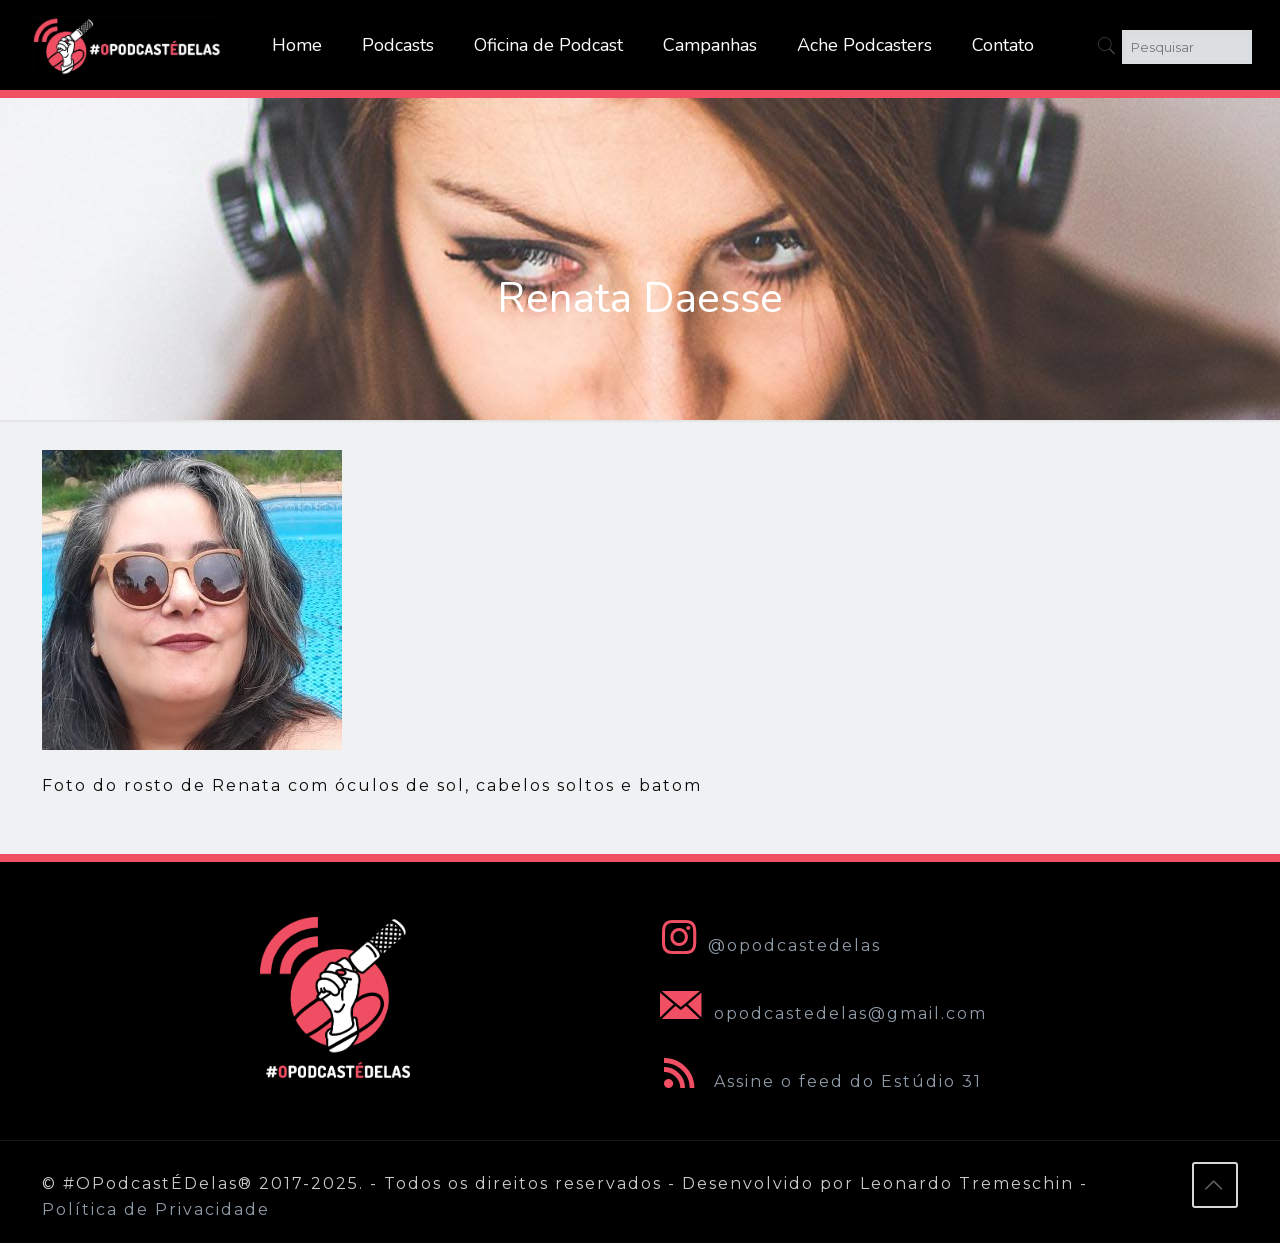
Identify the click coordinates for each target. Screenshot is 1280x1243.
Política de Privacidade (156, 1209)
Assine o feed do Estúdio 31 (817, 1081)
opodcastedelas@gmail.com (819, 1013)
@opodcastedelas (766, 945)
